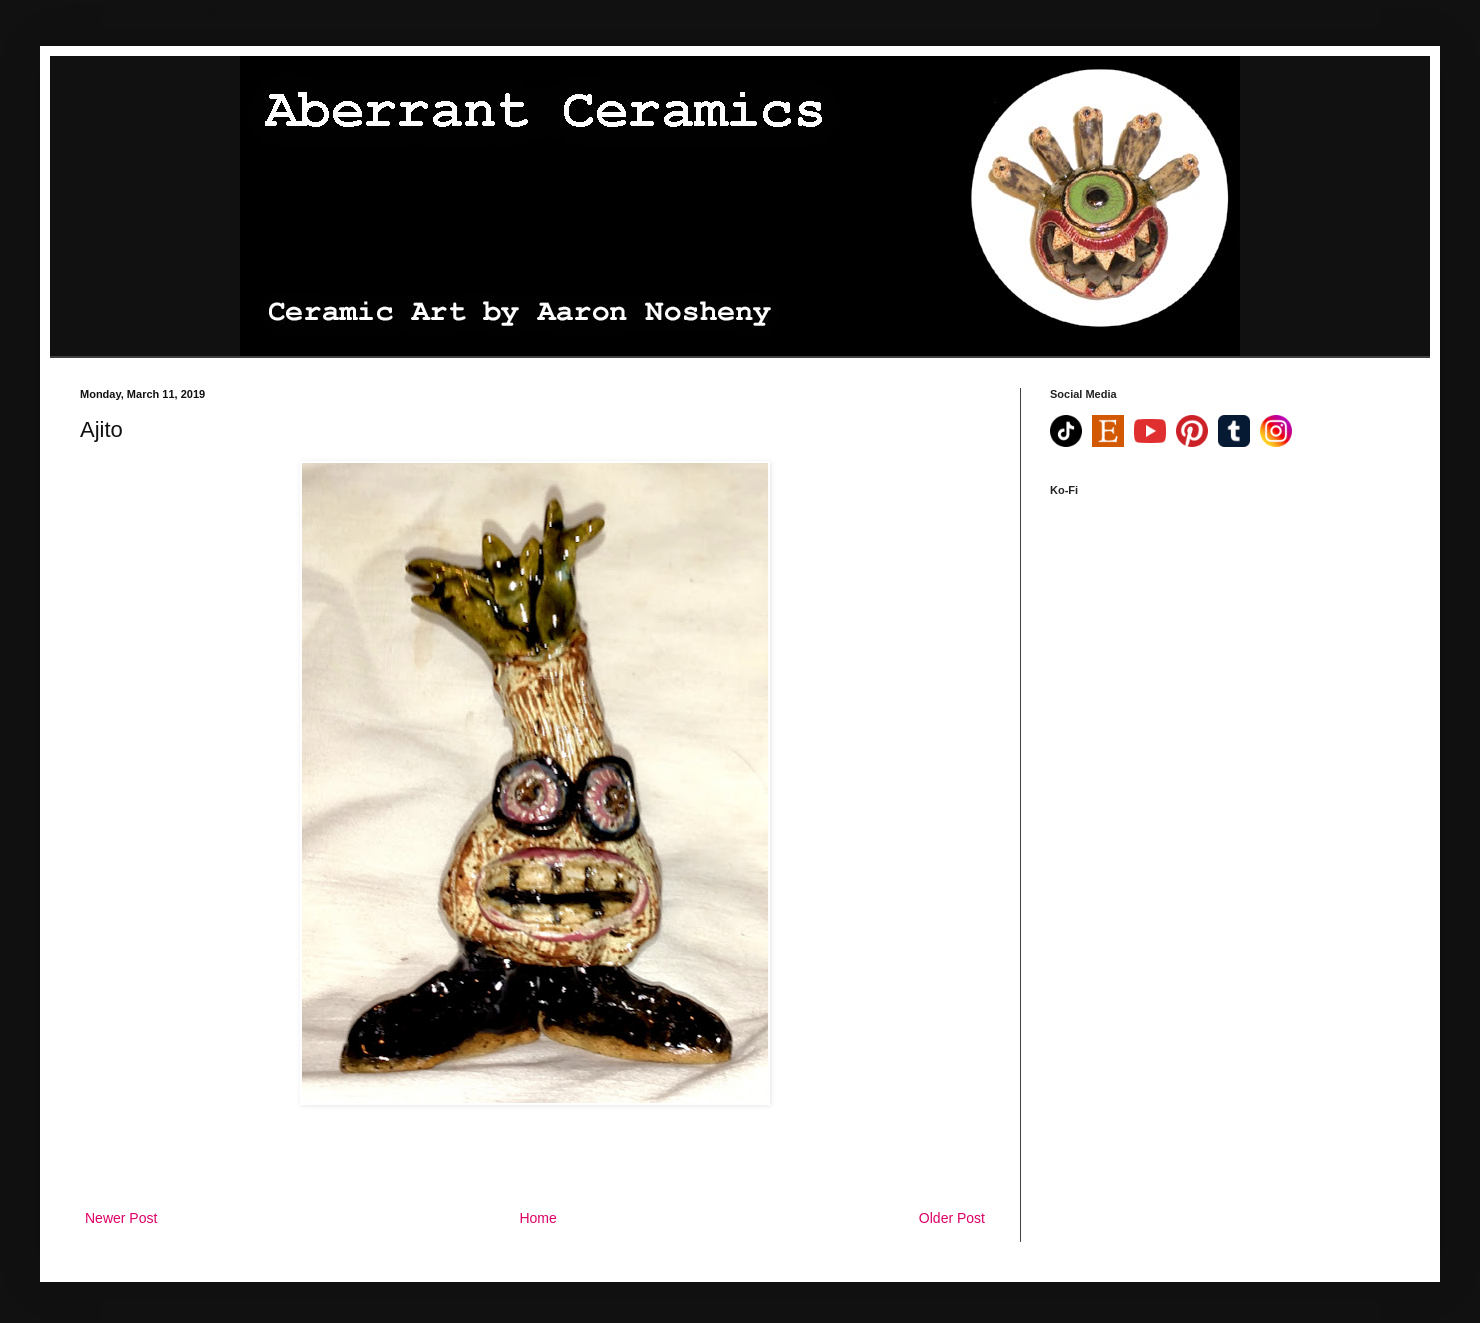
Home (537, 1218)
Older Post (952, 1218)
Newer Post (121, 1218)
